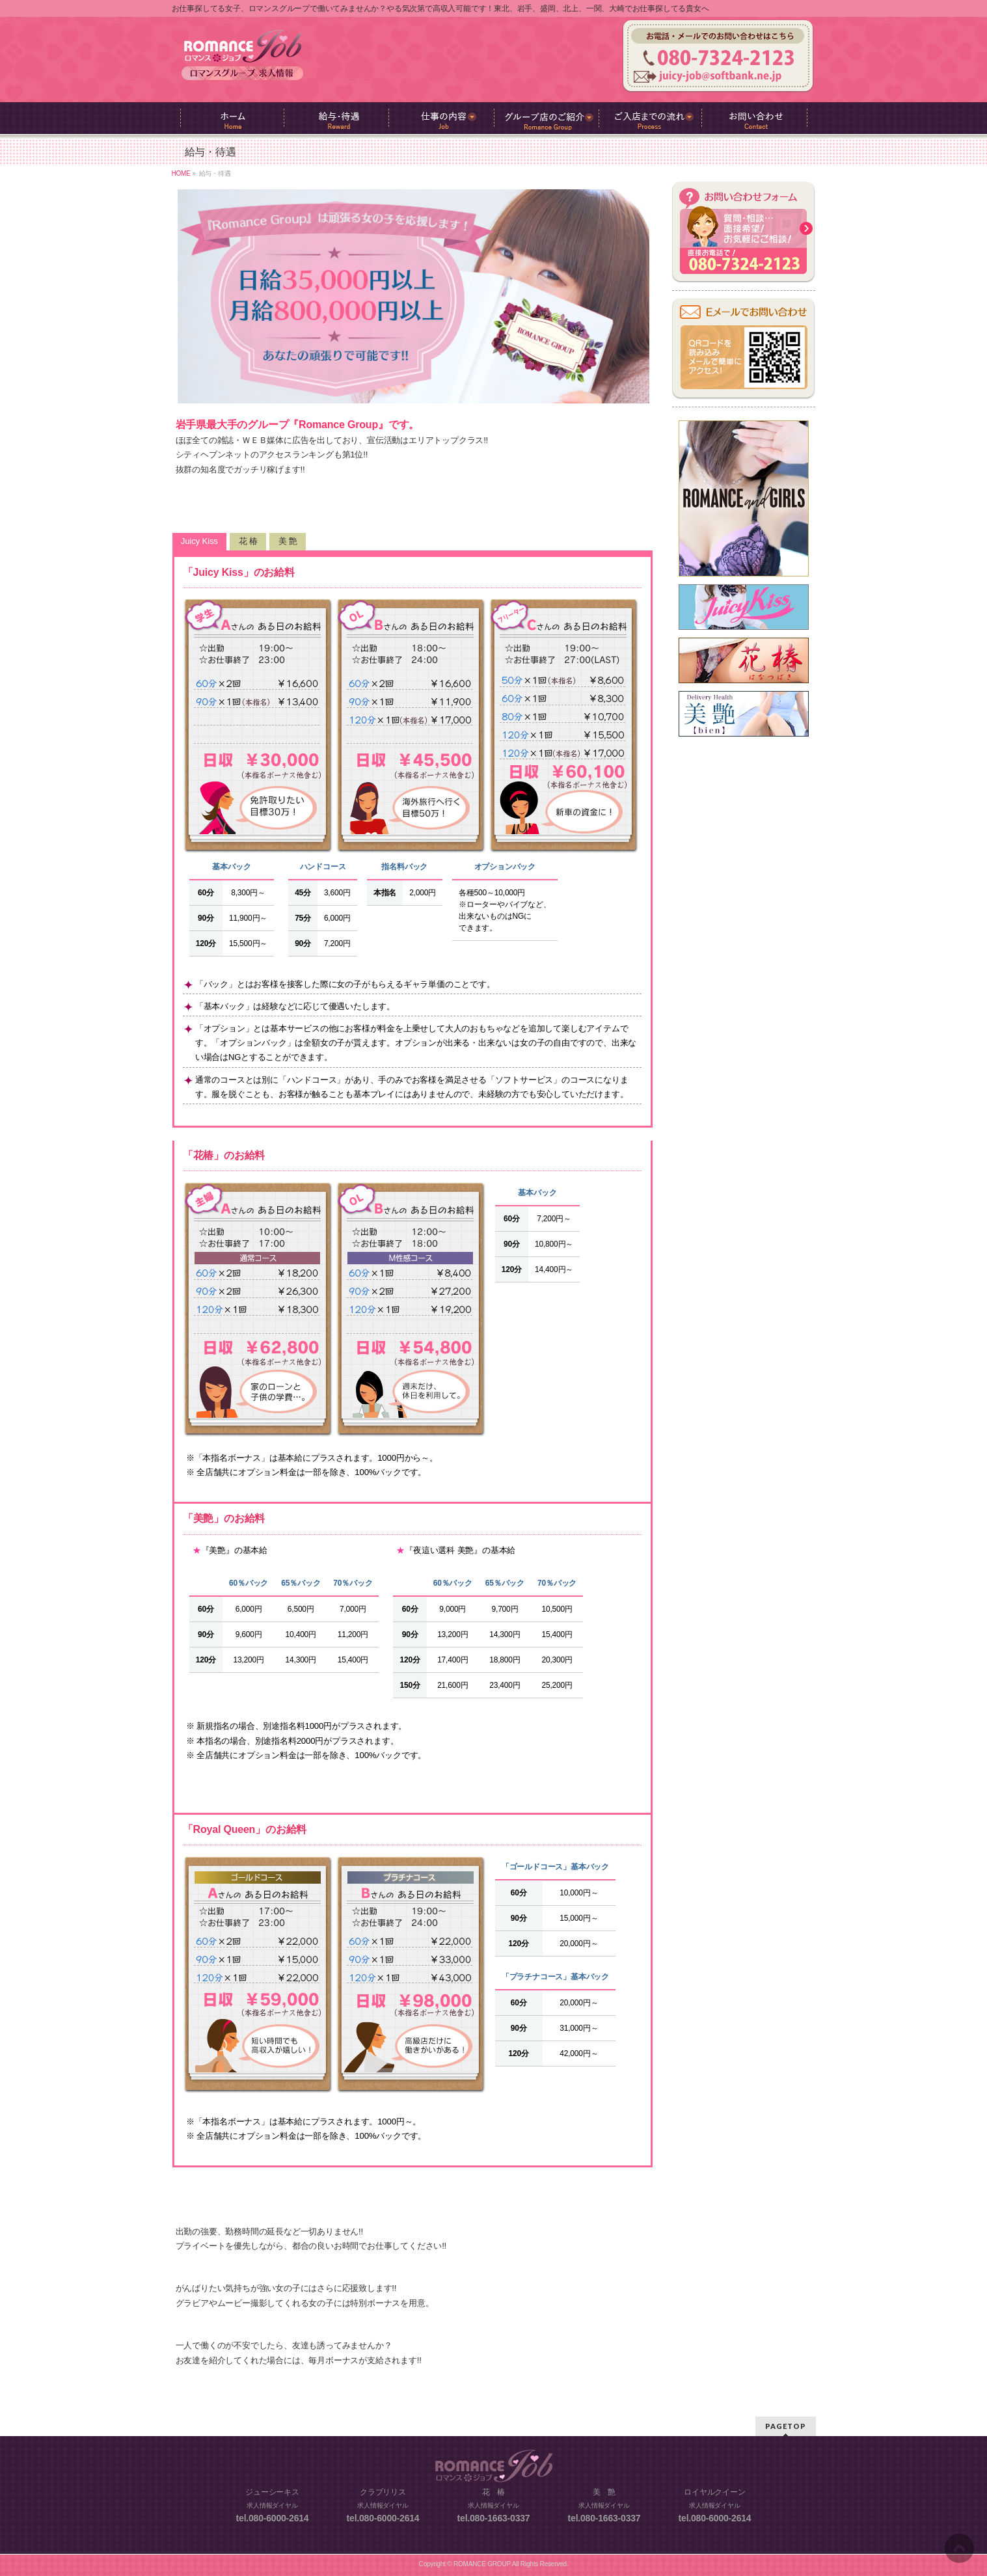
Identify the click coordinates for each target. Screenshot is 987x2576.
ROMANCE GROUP (482, 2564)
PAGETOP (785, 2426)
